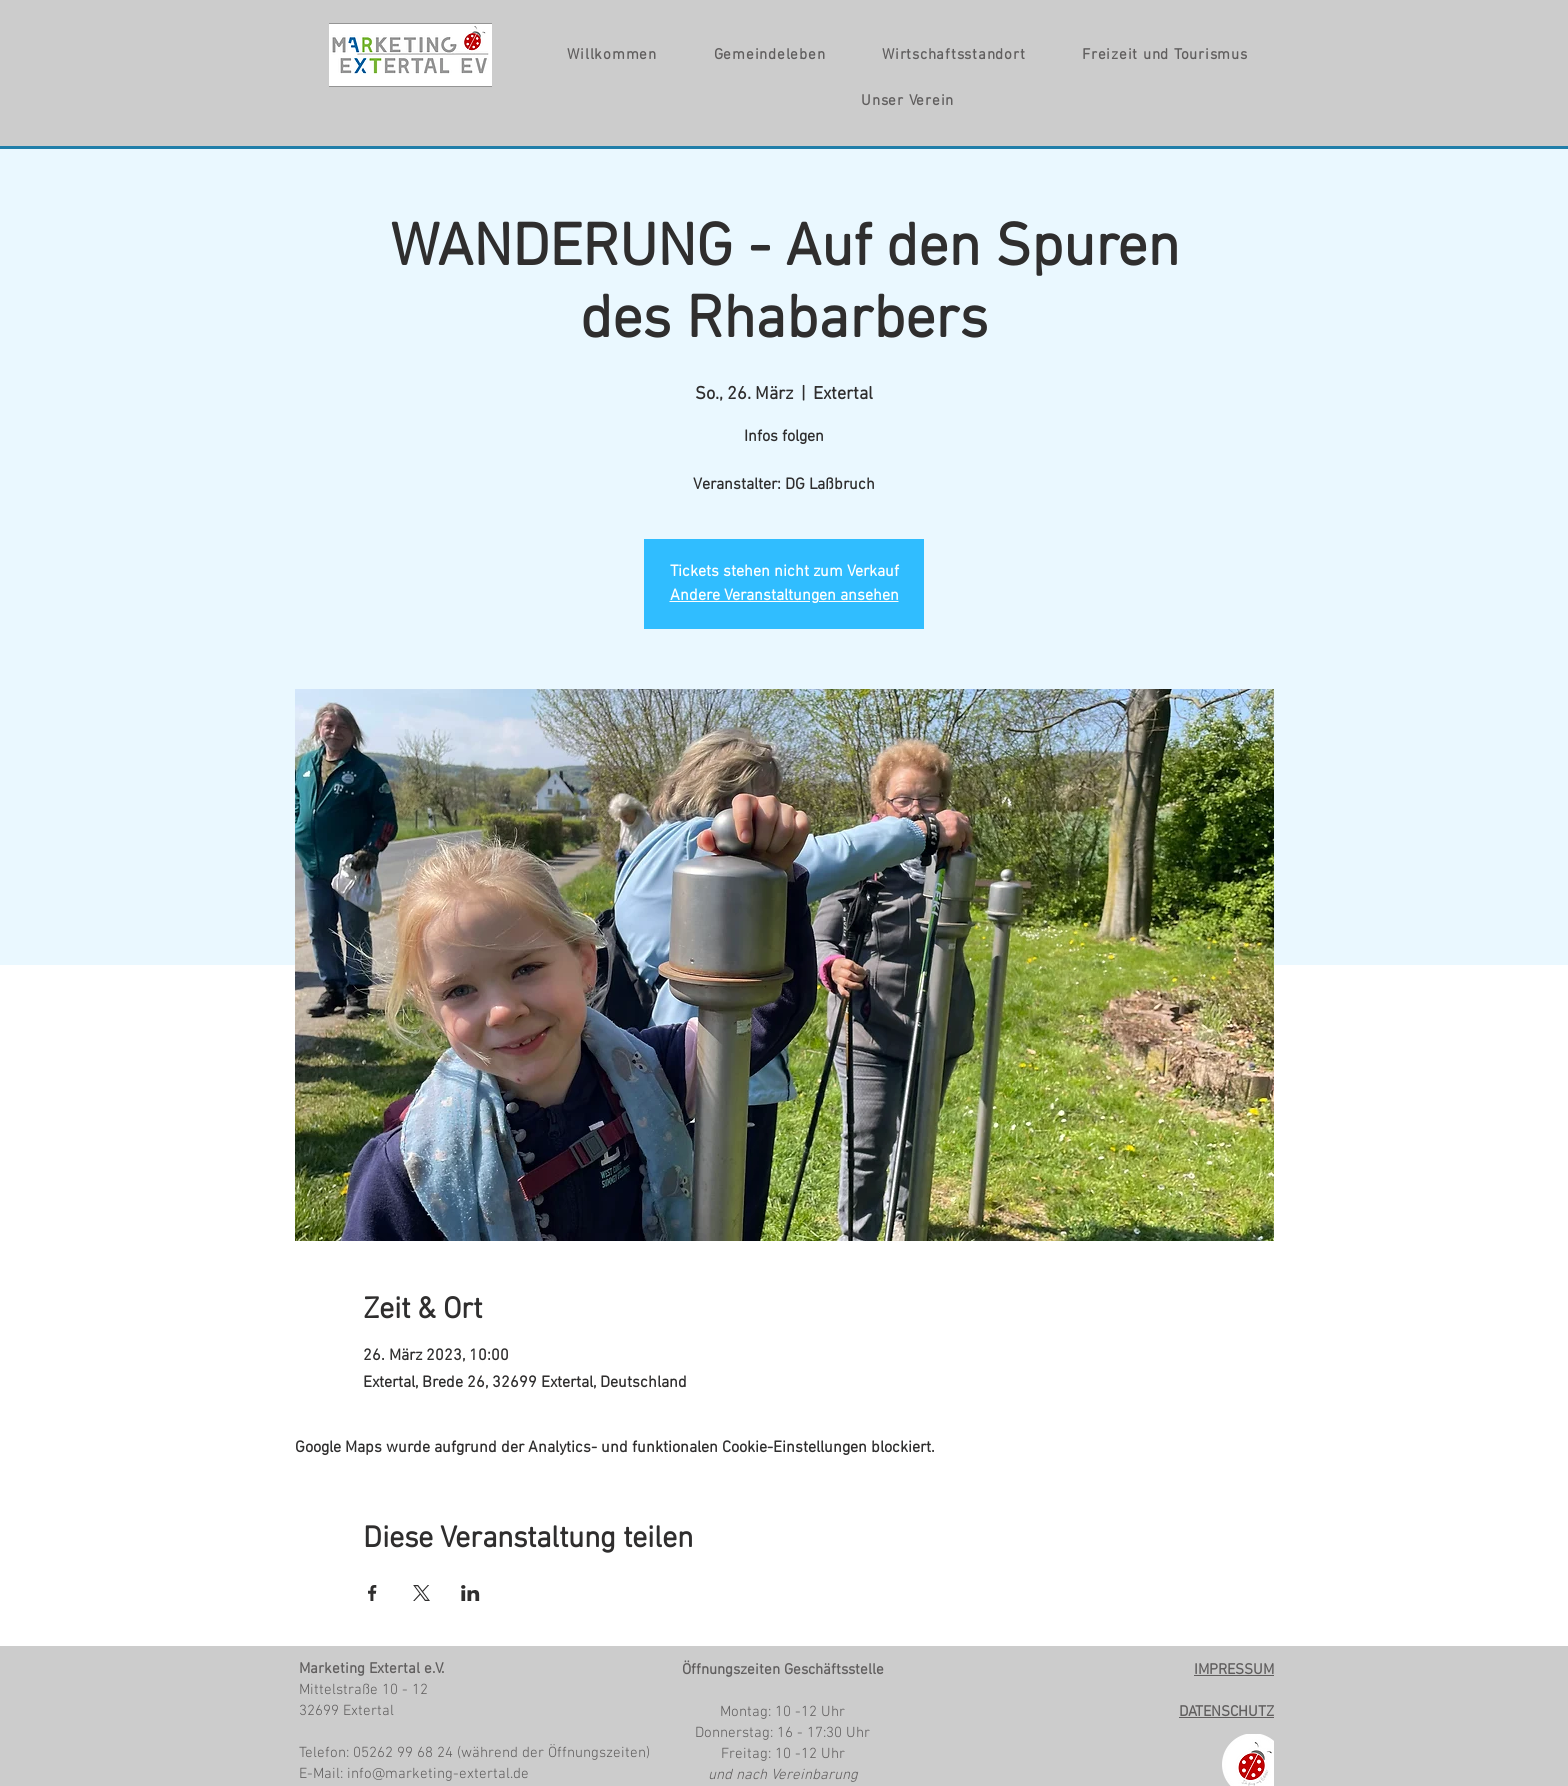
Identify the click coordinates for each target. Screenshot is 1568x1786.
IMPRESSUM (1234, 1670)
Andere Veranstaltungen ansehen (784, 596)
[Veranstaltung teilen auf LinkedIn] (470, 1593)
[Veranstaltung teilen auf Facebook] (372, 1593)
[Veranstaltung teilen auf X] (421, 1593)
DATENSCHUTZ (1226, 1712)
